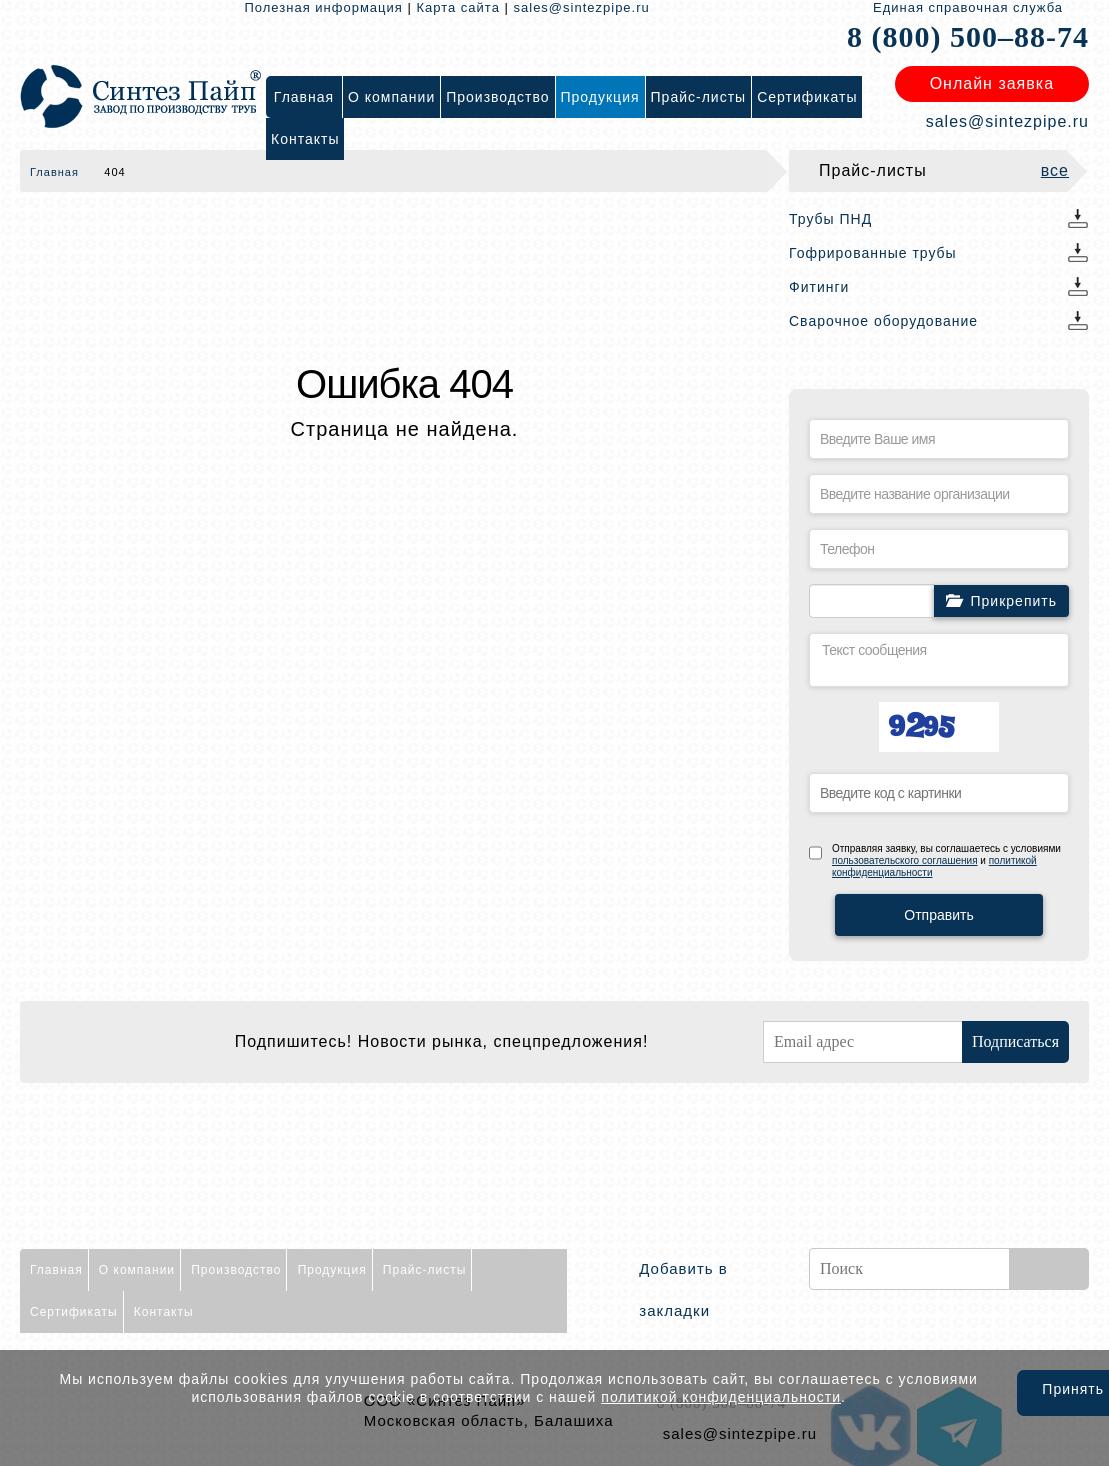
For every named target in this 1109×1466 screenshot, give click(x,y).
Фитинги (819, 287)
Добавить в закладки (683, 1289)
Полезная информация (324, 7)
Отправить (938, 915)
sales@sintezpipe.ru (582, 7)
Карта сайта (457, 7)
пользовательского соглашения (905, 860)
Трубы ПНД (830, 219)
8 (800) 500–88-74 (968, 36)
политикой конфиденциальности (721, 1397)
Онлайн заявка (992, 83)
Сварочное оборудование (883, 321)
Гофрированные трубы (873, 253)
